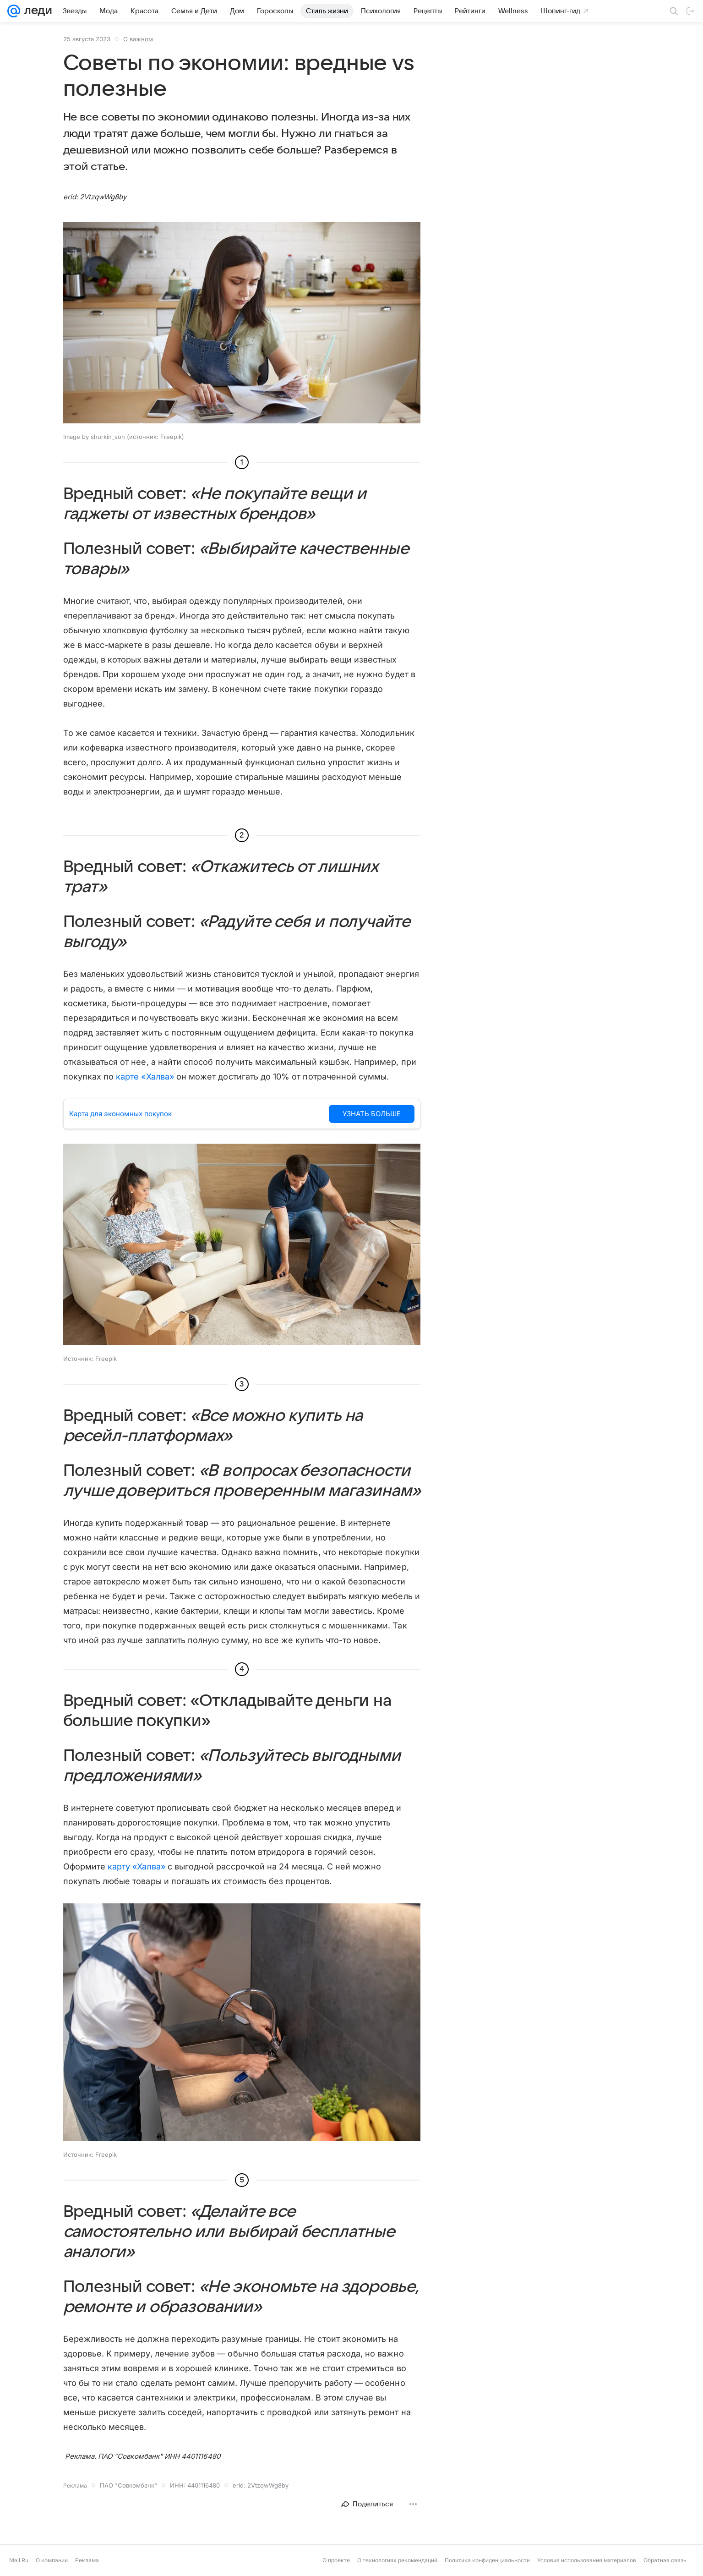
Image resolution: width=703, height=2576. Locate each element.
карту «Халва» (136, 1866)
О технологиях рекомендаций (397, 2560)
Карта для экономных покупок (120, 1113)
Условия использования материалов (586, 2560)
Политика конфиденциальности (487, 2560)
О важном (138, 39)
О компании (52, 2560)
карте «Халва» (145, 1076)
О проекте (336, 2560)
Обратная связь (665, 2560)
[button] (241, 323)
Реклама (87, 2560)
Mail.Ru (18, 2560)
